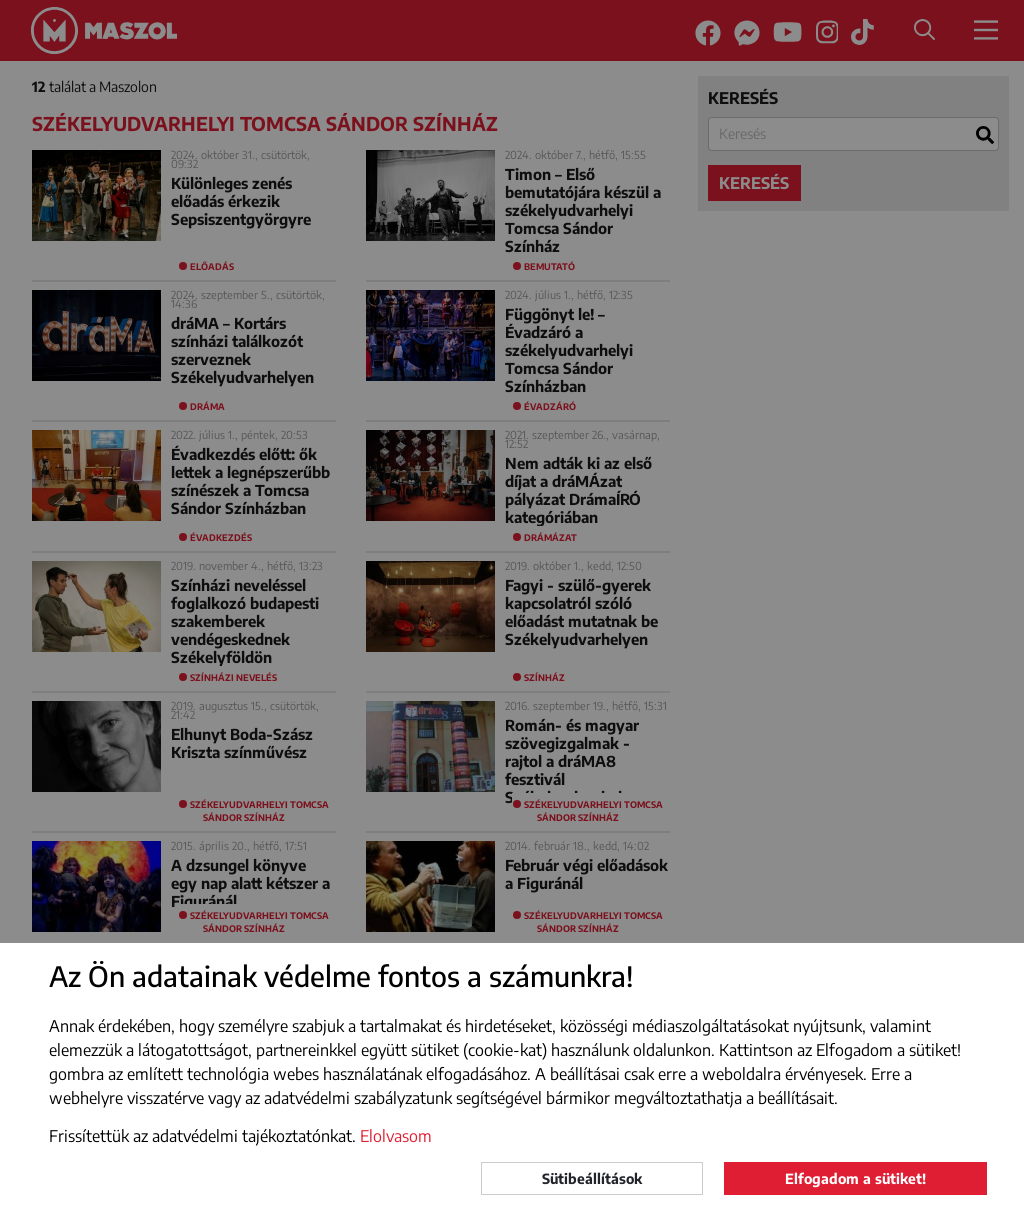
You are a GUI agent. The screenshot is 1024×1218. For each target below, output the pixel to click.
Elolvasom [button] (396, 1136)
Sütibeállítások (592, 1178)
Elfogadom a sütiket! (855, 1178)
